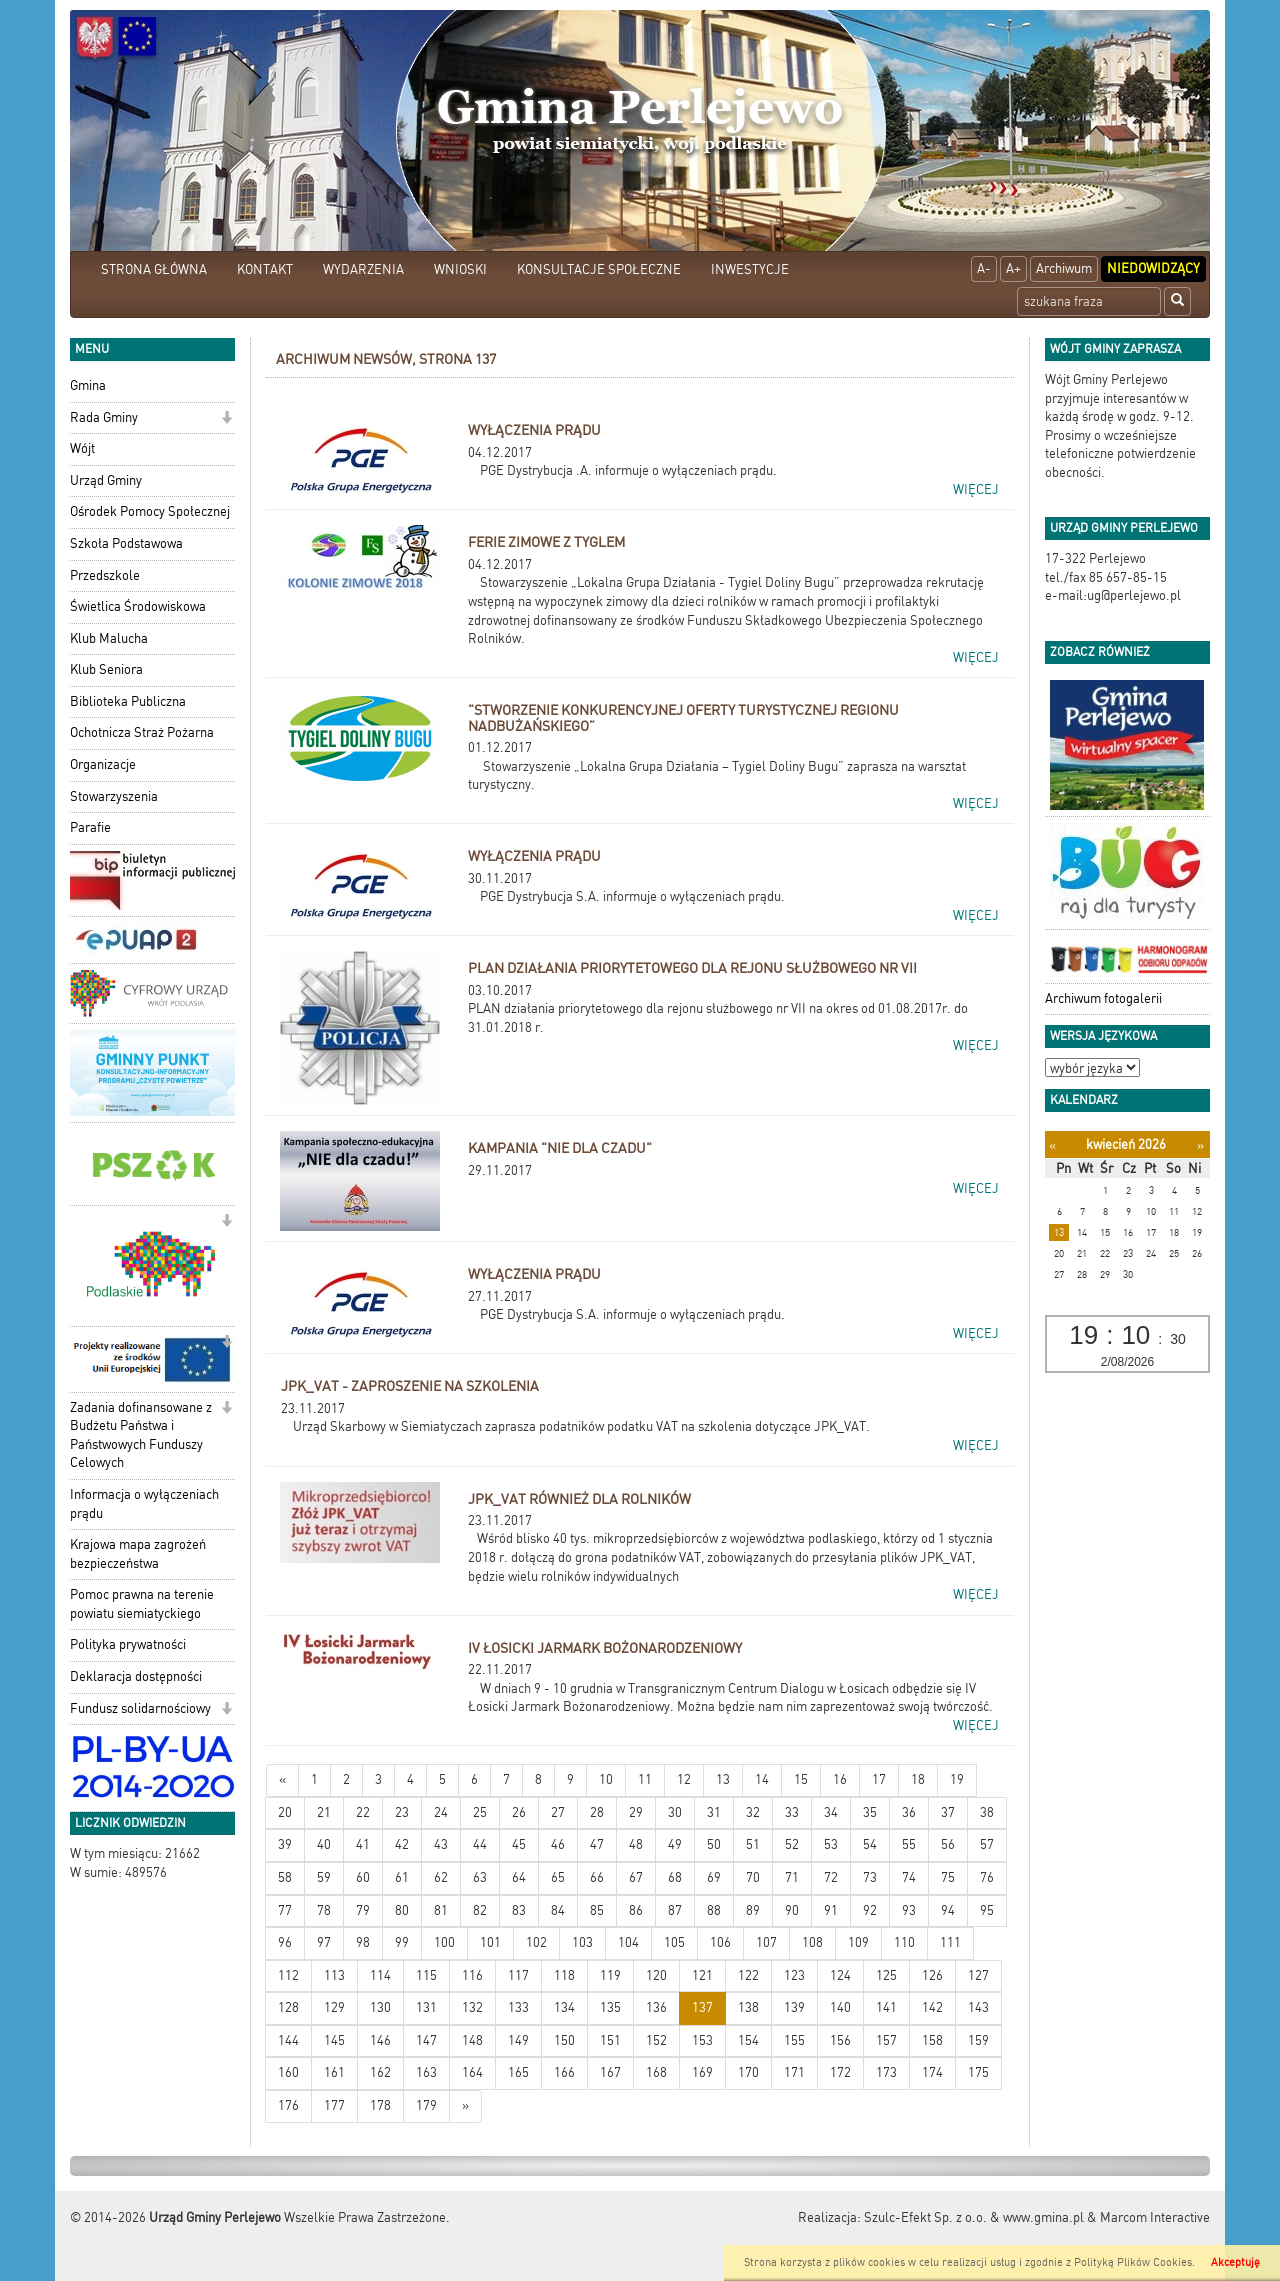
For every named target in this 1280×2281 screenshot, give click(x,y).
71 (792, 1877)
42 (402, 1844)
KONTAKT (265, 269)
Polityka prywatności (128, 1644)
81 (441, 1910)
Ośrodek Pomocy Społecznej (150, 511)
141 (886, 2007)
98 (363, 1942)
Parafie (90, 827)
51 (753, 1844)
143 (978, 2007)
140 (840, 2007)
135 (610, 2007)
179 (426, 2105)
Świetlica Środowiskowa (138, 606)
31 (714, 1812)
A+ (1013, 268)
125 (886, 1975)
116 (472, 1975)
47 (597, 1844)
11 (645, 1779)
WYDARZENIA (363, 269)
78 (324, 1910)
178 (380, 2105)
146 (380, 2040)
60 (363, 1877)
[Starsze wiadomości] (465, 2106)
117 (518, 1975)
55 (909, 1844)
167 (610, 2072)
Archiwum (1064, 268)
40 (324, 1844)
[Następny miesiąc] (1200, 1145)
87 (675, 1910)
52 (792, 1844)
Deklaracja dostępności (136, 1676)
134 (564, 2007)
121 (702, 1975)
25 (480, 1812)
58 (285, 1877)
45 (519, 1844)
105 (674, 1942)
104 (628, 1942)
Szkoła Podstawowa (126, 543)
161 (334, 2072)
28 (597, 1812)
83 (519, 1910)
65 (558, 1877)
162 (380, 2072)
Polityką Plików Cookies (1133, 2262)
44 (480, 1844)
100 (444, 1942)
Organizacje (103, 764)
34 (831, 1812)
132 (472, 2007)
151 (610, 2040)
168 (656, 2072)
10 (606, 1779)
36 (909, 1812)
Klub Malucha (109, 638)
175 (978, 2072)
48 (636, 1844)
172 (840, 2072)
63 (480, 1877)
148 (472, 2040)
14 (762, 1779)
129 (334, 2007)
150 (564, 2040)
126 (932, 1975)
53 (831, 1844)
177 (334, 2105)
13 (723, 1779)
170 (748, 2072)
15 (801, 1779)
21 (324, 1812)
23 (402, 1812)
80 (402, 1910)
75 (948, 1877)
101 (490, 1942)
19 (957, 1779)
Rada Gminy (104, 417)
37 (948, 1812)
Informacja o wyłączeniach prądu (144, 1504)
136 (656, 2007)
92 (870, 1910)
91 (831, 1910)
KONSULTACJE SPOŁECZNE (599, 269)
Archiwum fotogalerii (1103, 998)
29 (636, 1812)
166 (564, 2072)
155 (794, 2040)
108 (812, 1942)
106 (720, 1942)
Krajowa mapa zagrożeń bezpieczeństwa (138, 1554)
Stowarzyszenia (114, 796)
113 (334, 1975)
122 (748, 1975)
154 (748, 2040)
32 (753, 1812)
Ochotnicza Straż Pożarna (142, 732)
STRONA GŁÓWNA (154, 269)
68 (675, 1877)
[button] (226, 419)
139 (794, 2007)
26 (519, 1812)
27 (558, 1812)
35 (870, 1812)
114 (380, 1975)
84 (558, 1910)
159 (978, 2040)
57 (987, 1844)
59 (324, 1877)
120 (656, 1975)
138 (748, 2007)
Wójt (82, 448)
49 (675, 1844)
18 (918, 1779)
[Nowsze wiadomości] (282, 1780)
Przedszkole (105, 575)
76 (987, 1877)
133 (518, 2007)
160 (288, 2072)
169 (702, 2072)
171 (794, 2072)
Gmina (88, 385)
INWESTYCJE (750, 269)
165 (518, 2072)
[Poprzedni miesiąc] (1052, 1145)
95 (987, 1910)
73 (870, 1877)
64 (519, 1877)
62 (441, 1877)
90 (792, 1910)
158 (932, 2040)
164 (472, 2072)
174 (932, 2072)
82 (480, 1910)
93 (909, 1910)
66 (597, 1877)
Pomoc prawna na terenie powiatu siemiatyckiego (142, 1604)
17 (879, 1779)
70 (753, 1877)
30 (675, 1812)
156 (840, 2040)
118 (564, 1975)
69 (714, 1877)
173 (886, 2072)
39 (285, 1844)
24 (441, 1812)
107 (766, 1942)
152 (656, 2040)
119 (610, 1975)
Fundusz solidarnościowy (140, 1708)
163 (426, 2072)
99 (402, 1942)
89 (753, 1910)
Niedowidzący (1153, 268)
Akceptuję (1235, 2262)
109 (858, 1942)
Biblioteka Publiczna (128, 701)
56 (948, 1844)
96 (285, 1942)
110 (904, 1942)
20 (285, 1812)
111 (950, 1942)
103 (582, 1942)
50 (714, 1844)
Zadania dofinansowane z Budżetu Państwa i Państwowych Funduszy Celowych (141, 1435)
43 (441, 1844)
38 (987, 1812)
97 (324, 1942)
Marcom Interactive (1155, 2217)
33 (792, 1812)
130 (380, 2007)
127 (978, 1975)
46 (558, 1844)
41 (363, 1844)
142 (932, 2007)
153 (702, 2040)
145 (334, 2040)
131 (426, 2007)
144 (288, 2040)
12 (684, 1779)
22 (363, 1812)
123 (794, 1975)
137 (702, 2007)
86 (636, 1910)
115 (426, 1975)
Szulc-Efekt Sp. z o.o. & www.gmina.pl (974, 2217)
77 (285, 1910)
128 (288, 2007)
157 (886, 2040)
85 (597, 1910)
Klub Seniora (106, 669)
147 (426, 2040)
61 (402, 1877)
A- (984, 268)
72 (831, 1877)
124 (840, 1975)
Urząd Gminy (106, 480)
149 (518, 2040)
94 (948, 1910)
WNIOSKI (460, 269)
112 (288, 1975)
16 (840, 1779)
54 (870, 1844)
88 (714, 1910)
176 (288, 2105)
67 (636, 1877)
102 (536, 1942)
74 (909, 1877)
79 (363, 1910)
